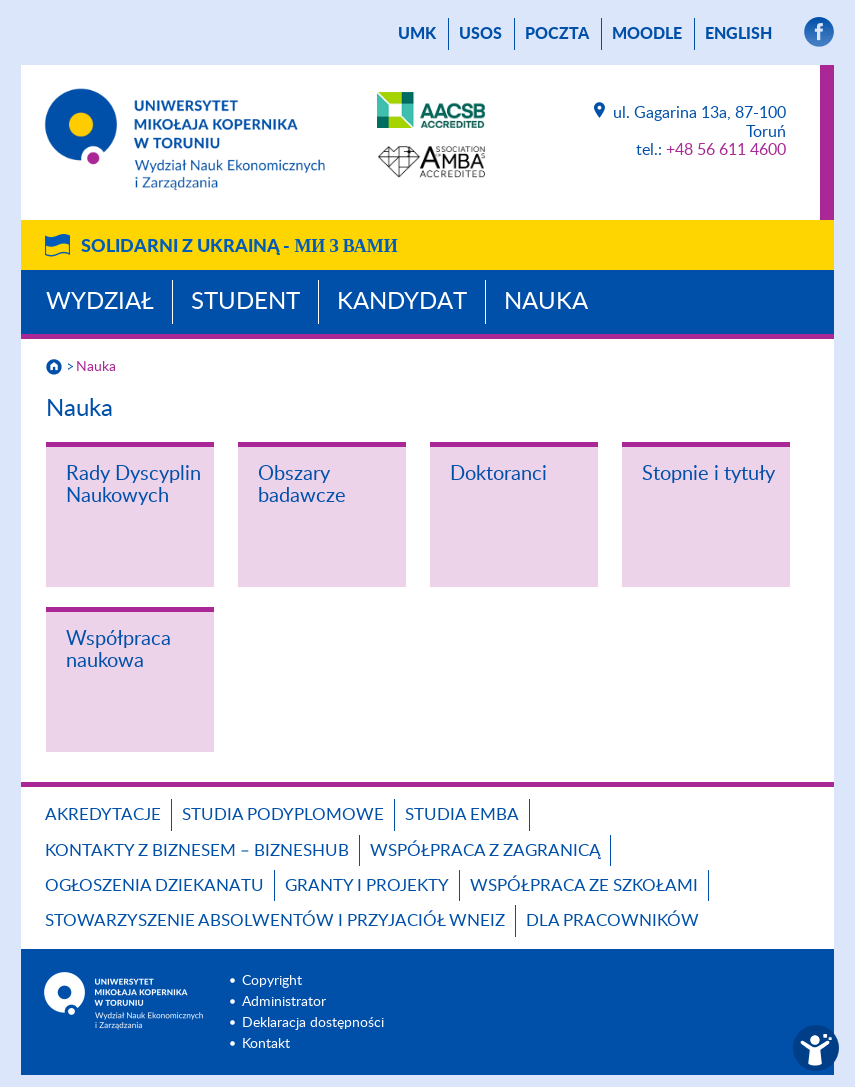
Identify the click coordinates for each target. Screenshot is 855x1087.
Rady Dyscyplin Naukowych (133, 485)
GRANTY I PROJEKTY (367, 885)
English (738, 34)
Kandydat (402, 302)
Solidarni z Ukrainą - (239, 247)
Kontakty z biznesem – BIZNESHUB (197, 850)
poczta (557, 34)
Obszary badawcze (302, 485)
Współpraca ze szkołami (584, 885)
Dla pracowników (612, 920)
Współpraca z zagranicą (485, 850)
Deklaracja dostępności (313, 1023)
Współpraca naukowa (118, 650)
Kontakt (266, 1044)
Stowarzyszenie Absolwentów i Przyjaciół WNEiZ (275, 920)
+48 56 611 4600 (726, 150)
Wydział (100, 302)
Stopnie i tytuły (708, 474)
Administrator (284, 1002)
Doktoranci (498, 474)
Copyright (272, 981)
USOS (480, 34)
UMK (417, 34)
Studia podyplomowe (283, 814)
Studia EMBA (462, 814)
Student (245, 302)
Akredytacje (103, 814)
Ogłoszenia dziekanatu (154, 885)
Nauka (546, 302)
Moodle (647, 34)
